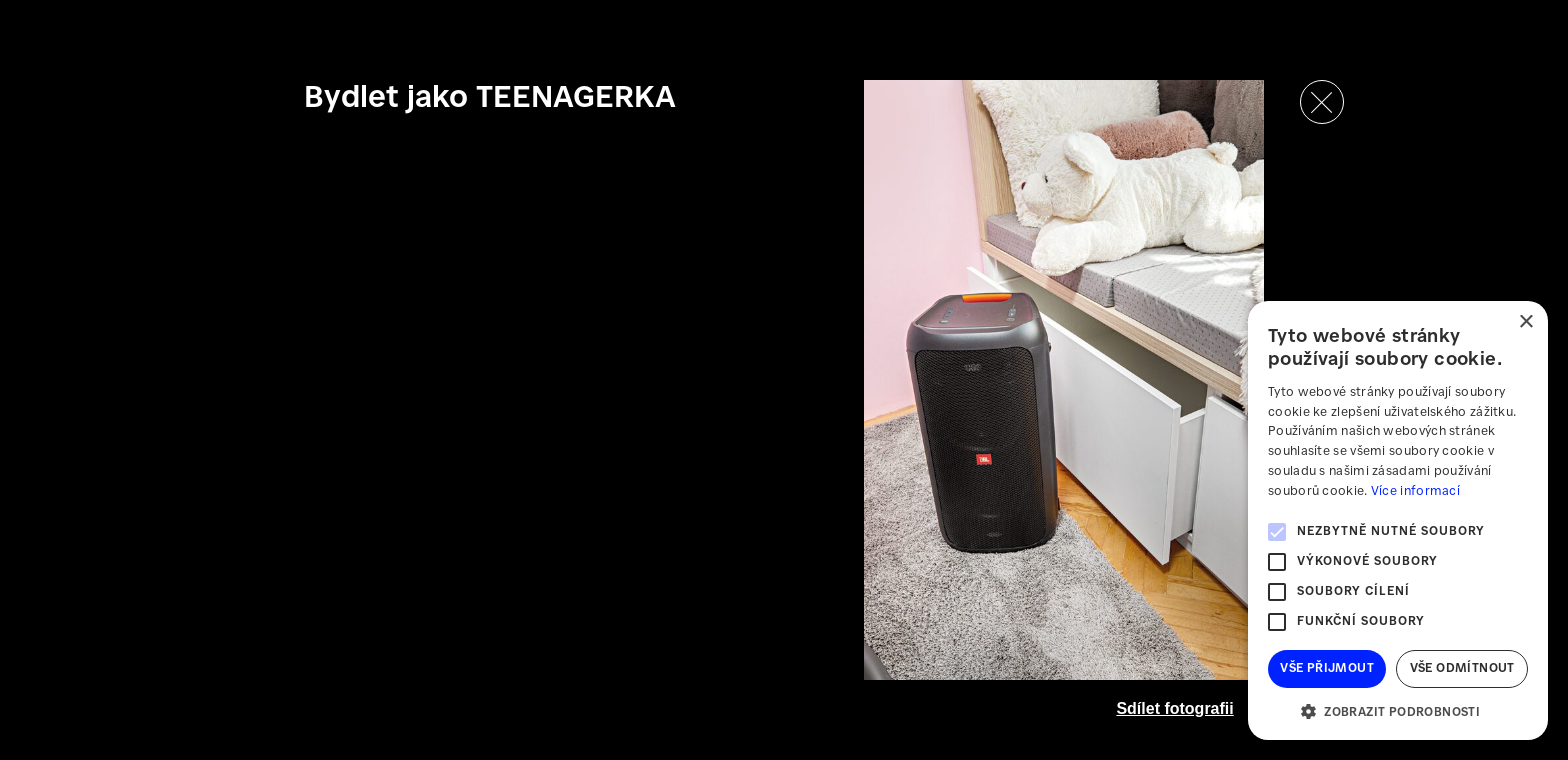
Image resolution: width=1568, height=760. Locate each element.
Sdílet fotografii (1174, 708)
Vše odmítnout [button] (1462, 668)
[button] (1398, 710)
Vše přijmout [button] (1327, 668)
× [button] (1525, 322)
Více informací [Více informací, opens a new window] (1415, 491)
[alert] (1398, 520)
